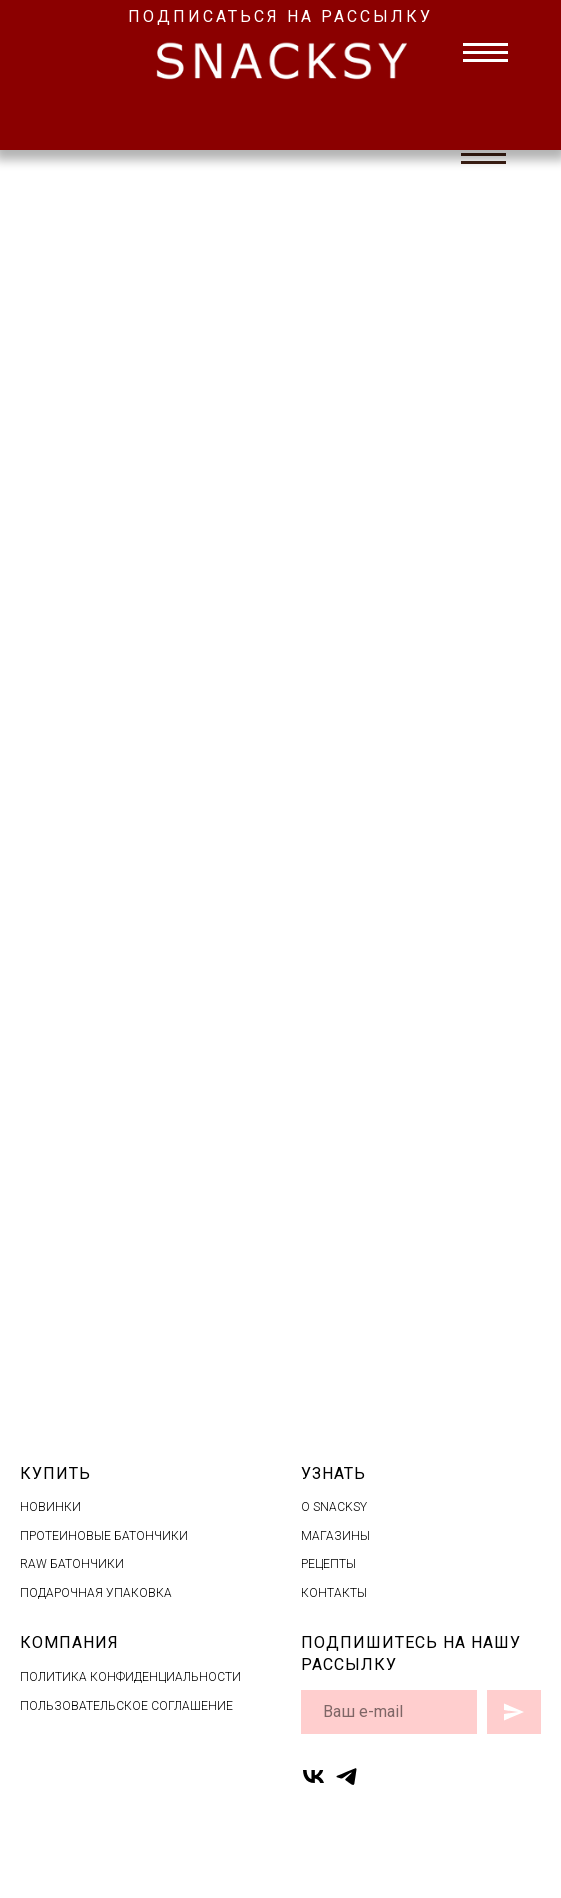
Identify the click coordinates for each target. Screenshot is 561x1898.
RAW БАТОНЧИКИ (72, 1564)
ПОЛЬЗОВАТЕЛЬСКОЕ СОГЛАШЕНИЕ (126, 1706)
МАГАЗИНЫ (335, 1536)
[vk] (313, 1776)
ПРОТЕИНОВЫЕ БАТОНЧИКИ (104, 1536)
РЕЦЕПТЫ (328, 1564)
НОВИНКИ (50, 1507)
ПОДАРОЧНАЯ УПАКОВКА (96, 1593)
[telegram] (346, 1776)
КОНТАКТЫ (334, 1593)
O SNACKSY (334, 1507)
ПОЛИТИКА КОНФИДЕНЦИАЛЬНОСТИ (130, 1677)
